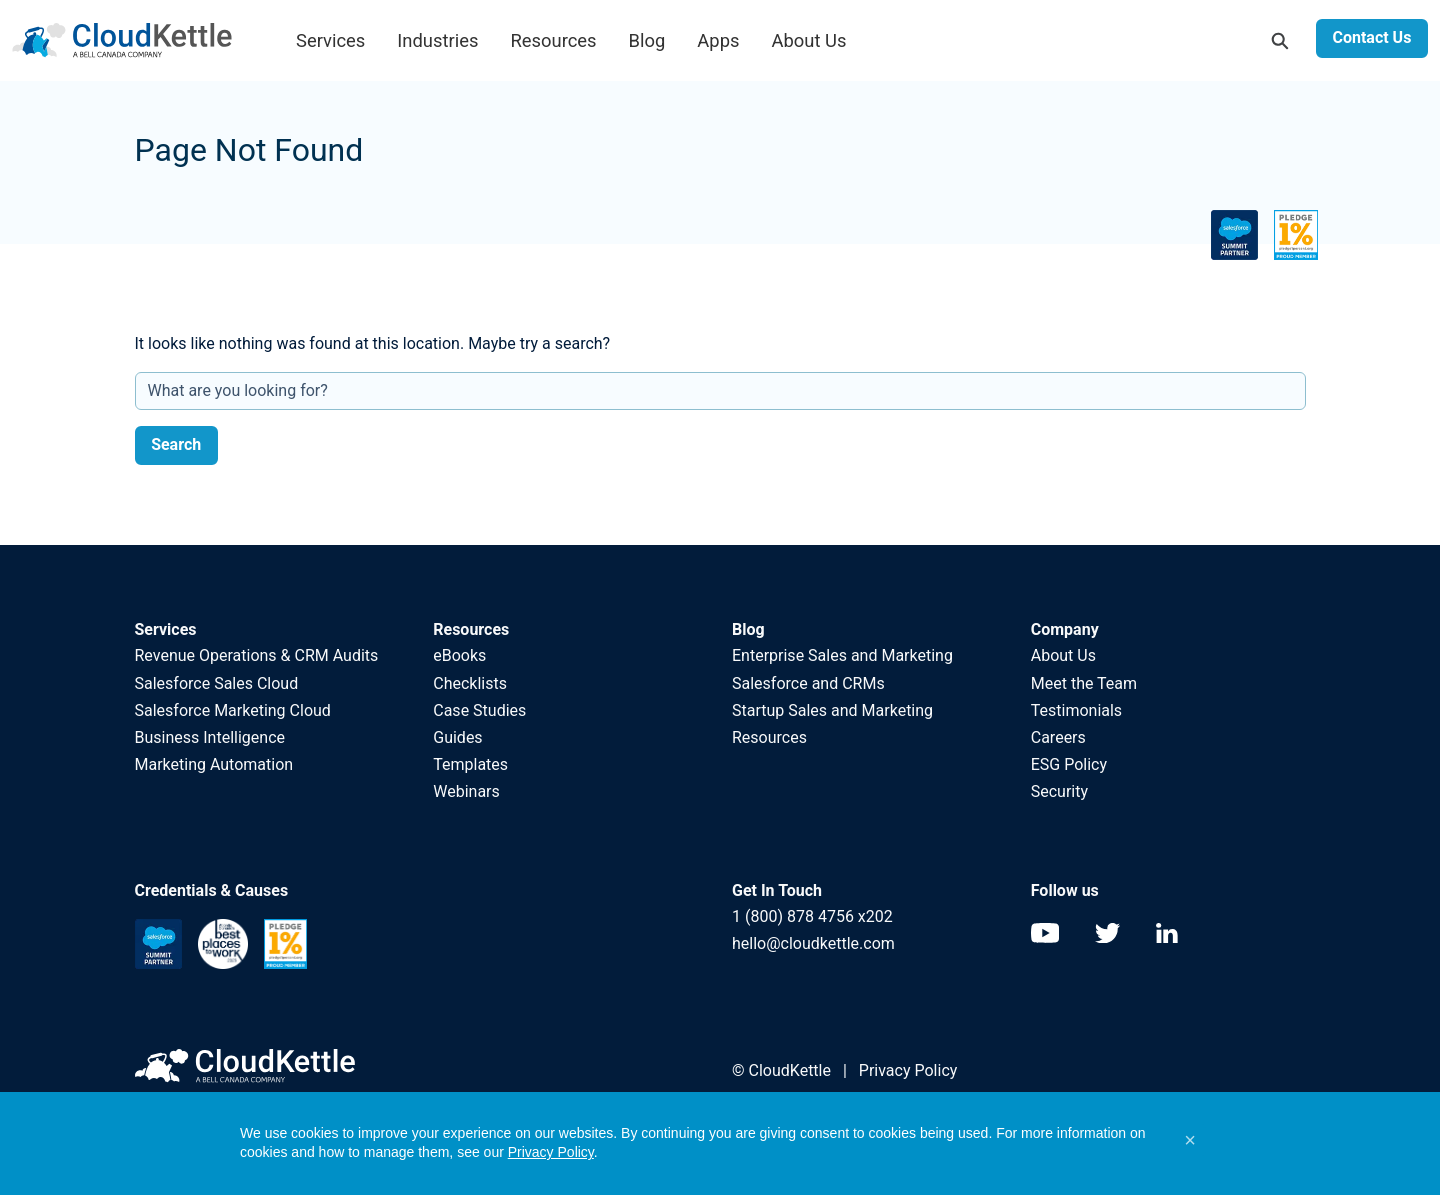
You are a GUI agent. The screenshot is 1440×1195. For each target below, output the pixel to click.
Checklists (470, 683)
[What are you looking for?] (720, 391)
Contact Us (1371, 37)
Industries (437, 40)
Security (1059, 791)
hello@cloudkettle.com (813, 943)
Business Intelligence (210, 737)
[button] (1190, 1140)
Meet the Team (1084, 683)
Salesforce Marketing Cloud (233, 710)
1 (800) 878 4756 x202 (812, 916)
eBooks (459, 655)
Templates (470, 764)
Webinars (466, 791)
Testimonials (1076, 710)
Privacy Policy (908, 1070)
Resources (553, 40)
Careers (1058, 737)
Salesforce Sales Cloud (219, 683)
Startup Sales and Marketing (832, 710)
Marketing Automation (214, 764)
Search (176, 444)
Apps (718, 40)
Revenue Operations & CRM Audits (257, 655)
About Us (809, 40)
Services (330, 40)
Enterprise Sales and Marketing (842, 655)
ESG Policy (1069, 764)
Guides (457, 737)
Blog (647, 40)
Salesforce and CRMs (808, 683)
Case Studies (479, 710)
